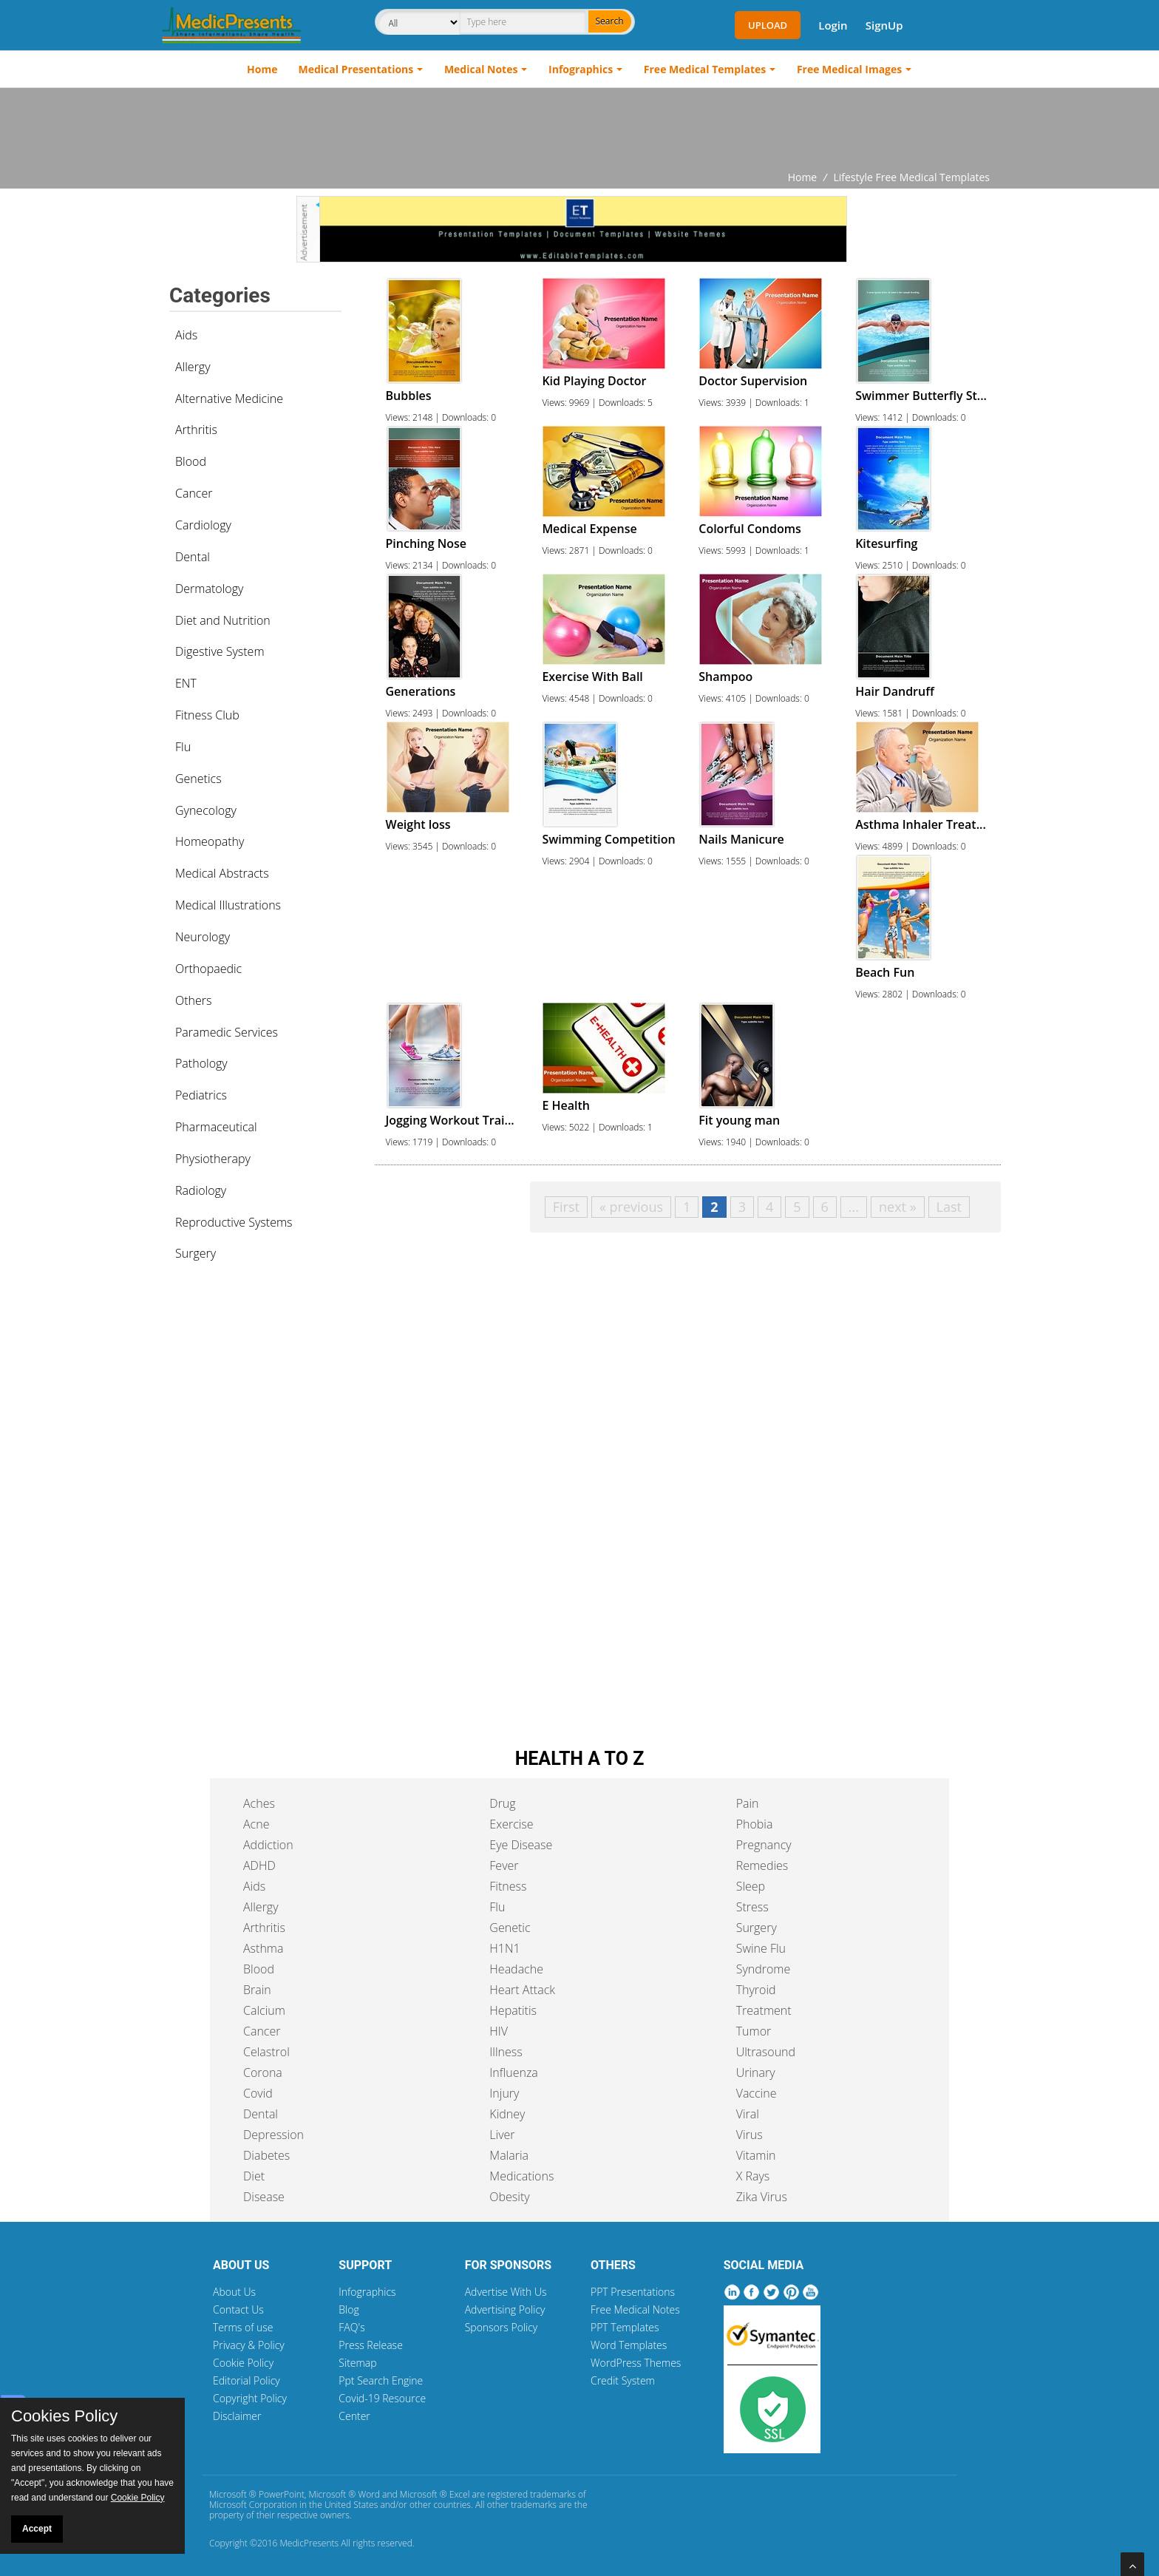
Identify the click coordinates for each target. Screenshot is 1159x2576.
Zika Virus (761, 2197)
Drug (502, 1803)
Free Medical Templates (705, 69)
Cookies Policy (64, 2416)
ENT (186, 683)
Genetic (509, 1927)
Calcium (264, 2010)
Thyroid (756, 1990)
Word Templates (629, 2345)
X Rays (753, 2176)
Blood (190, 461)
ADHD (259, 1865)
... (854, 1207)
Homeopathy (209, 841)
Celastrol (266, 2052)
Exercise (511, 1824)
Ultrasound (765, 2052)
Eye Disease (520, 1845)
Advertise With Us (506, 2292)
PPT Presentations (633, 2292)
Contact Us (238, 2309)
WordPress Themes (636, 2363)
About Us (234, 2292)
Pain (747, 1803)
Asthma (263, 1948)
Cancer (193, 493)
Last (949, 1207)
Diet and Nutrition (223, 620)
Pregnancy (764, 1845)
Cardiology (203, 525)
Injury (504, 2093)
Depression (273, 2134)
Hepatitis (513, 2010)
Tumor (754, 2031)
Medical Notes (481, 69)
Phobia (754, 1824)
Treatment (764, 2010)
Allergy (193, 367)
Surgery (195, 1253)
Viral (747, 2114)
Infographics (580, 69)
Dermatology (209, 588)
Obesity (509, 2197)
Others (193, 1000)
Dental (192, 557)
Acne (256, 1824)
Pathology (201, 1063)
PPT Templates (625, 2327)
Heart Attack (522, 1990)
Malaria (508, 2155)
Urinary (755, 2072)
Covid (258, 2093)
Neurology (202, 937)
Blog (348, 2309)
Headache (516, 1969)
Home (262, 69)
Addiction (268, 1845)
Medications (521, 2176)
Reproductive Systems (234, 1222)
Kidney (507, 2114)
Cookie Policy (243, 2363)
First (566, 1207)
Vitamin (756, 2155)
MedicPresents (309, 2543)
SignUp (884, 25)
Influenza (513, 2072)
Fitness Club (207, 715)
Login (832, 25)
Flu (183, 747)
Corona (262, 2072)
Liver (501, 2134)
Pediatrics (201, 1095)
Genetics (198, 778)
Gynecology (206, 810)
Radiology (200, 1190)
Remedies (762, 1865)
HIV (498, 2031)
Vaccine (756, 2093)
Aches (259, 1803)
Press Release (371, 2345)
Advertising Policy (505, 2309)
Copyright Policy (250, 2398)
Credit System (623, 2380)
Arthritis (196, 429)
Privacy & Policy (249, 2345)
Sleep (750, 1886)
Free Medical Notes (635, 2309)
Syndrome (763, 1969)
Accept (37, 2529)
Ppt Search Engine (381, 2380)
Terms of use (243, 2327)
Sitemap (357, 2363)
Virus (749, 2134)
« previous (631, 1207)
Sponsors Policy (501, 2327)
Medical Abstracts (222, 873)
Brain (257, 1990)
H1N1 (504, 1948)
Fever (503, 1865)
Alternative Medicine (229, 398)
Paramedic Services (226, 1032)
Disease (264, 2197)
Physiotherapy (213, 1158)
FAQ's (351, 2327)
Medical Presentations (356, 69)
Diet (254, 2176)
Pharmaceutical (216, 1127)
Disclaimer (237, 2416)
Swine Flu (761, 1948)
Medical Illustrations (228, 905)
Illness (505, 2052)
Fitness (507, 1886)
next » (898, 1207)
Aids (186, 335)
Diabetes (266, 2155)
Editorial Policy (246, 2380)
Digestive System (220, 651)
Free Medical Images (849, 69)
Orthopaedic (208, 968)
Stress (752, 1907)
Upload (767, 25)
